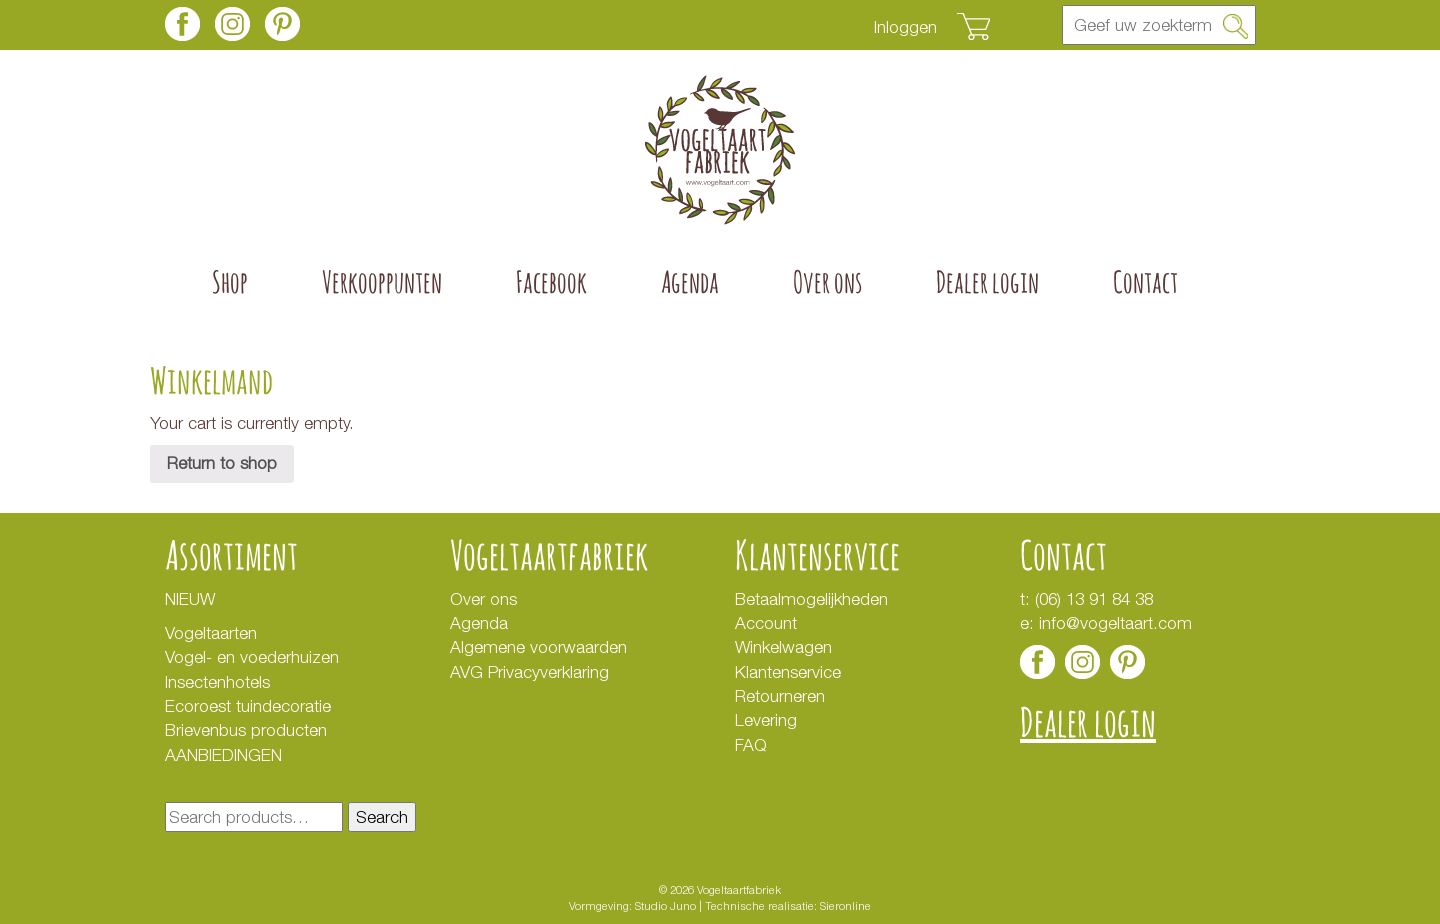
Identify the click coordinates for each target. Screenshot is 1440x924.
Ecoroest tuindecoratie (248, 706)
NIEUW (190, 599)
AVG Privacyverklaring (532, 672)
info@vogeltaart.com (1115, 623)
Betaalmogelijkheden (811, 599)
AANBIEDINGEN (223, 755)
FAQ (751, 745)
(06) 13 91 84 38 (1094, 599)
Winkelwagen (783, 647)
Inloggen (905, 27)
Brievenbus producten (246, 730)
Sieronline (845, 905)
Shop (230, 281)
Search (382, 817)
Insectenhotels (217, 682)
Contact (1145, 281)
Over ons (827, 281)
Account (766, 623)
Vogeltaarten (211, 633)
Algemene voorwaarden (538, 647)
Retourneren (780, 696)
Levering (766, 720)
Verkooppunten (382, 281)
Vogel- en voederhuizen (252, 657)
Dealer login (987, 281)
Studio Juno (665, 905)
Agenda (690, 281)
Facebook (551, 281)
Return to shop (222, 463)
